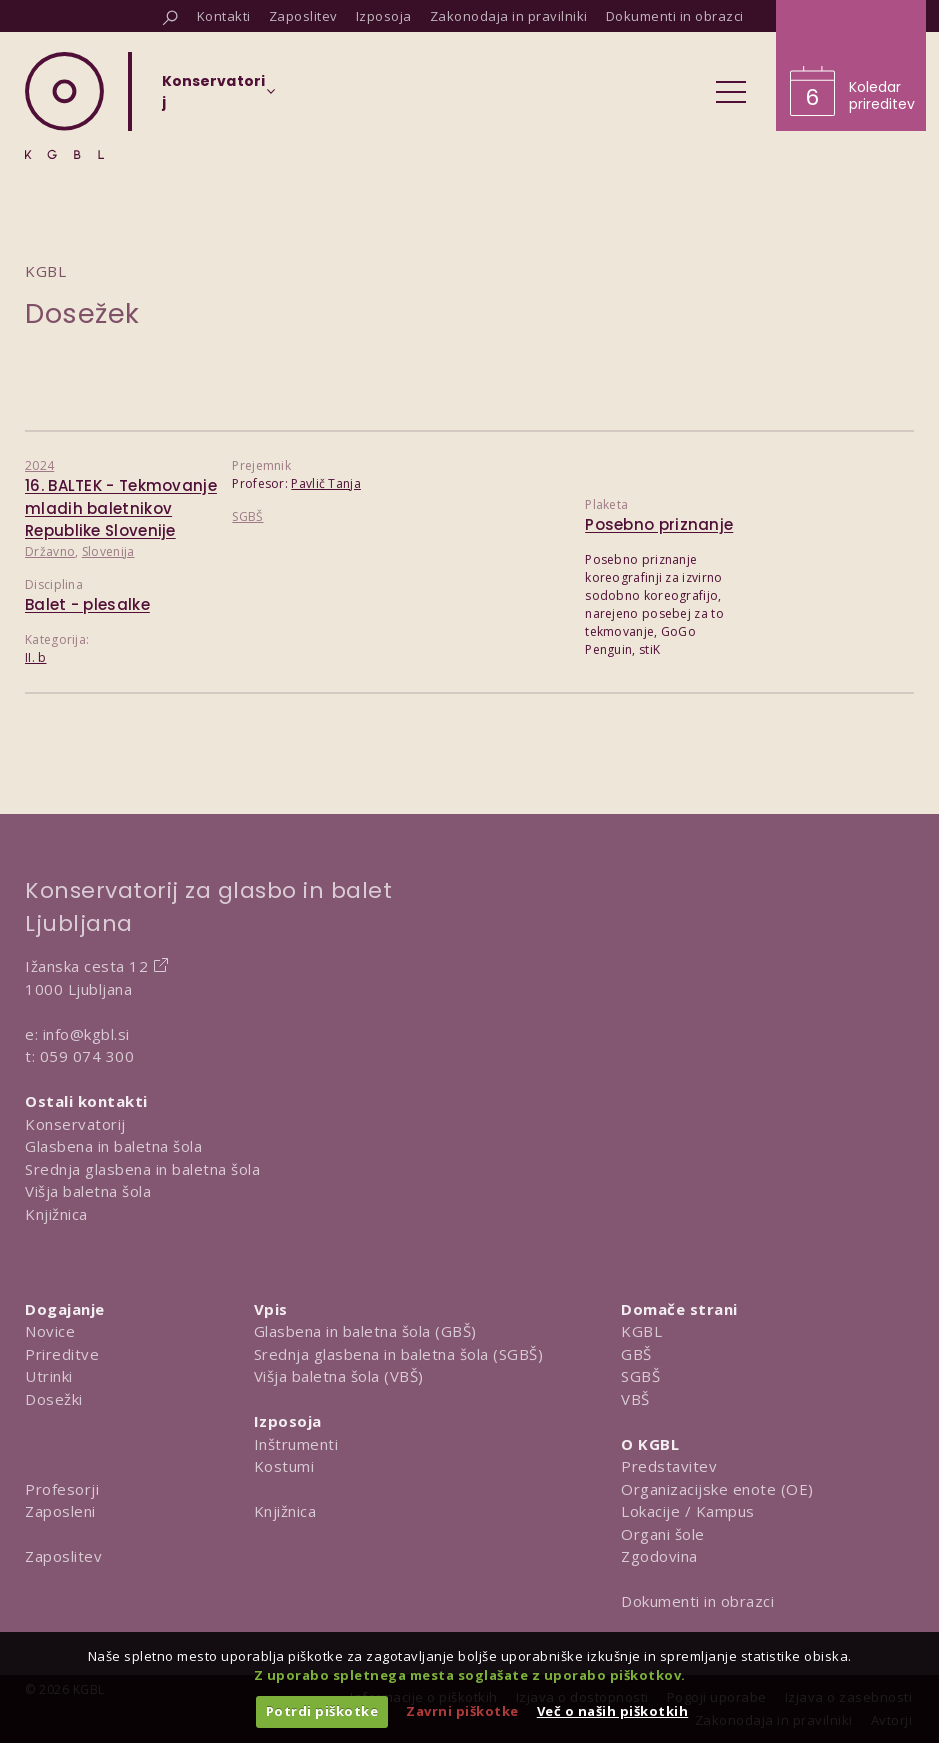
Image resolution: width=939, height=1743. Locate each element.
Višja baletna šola (88, 1191)
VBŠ (635, 1399)
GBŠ (636, 1354)
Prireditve (62, 1354)
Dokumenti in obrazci (697, 1601)
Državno (50, 551)
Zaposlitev (63, 1556)
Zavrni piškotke (462, 1711)
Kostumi (284, 1466)
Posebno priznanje (659, 524)
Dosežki (54, 1399)
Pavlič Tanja (326, 483)
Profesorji (62, 1489)
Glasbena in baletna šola (113, 1146)
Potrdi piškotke (322, 1711)
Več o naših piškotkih (613, 1711)
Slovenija (108, 551)
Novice (50, 1331)
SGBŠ (247, 516)
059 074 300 (87, 1056)
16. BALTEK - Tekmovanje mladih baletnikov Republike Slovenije (121, 508)
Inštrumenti (296, 1444)
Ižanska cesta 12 (86, 966)
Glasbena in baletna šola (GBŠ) (365, 1331)
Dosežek (82, 313)
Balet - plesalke (87, 604)
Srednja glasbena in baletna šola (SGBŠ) (399, 1354)
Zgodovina (659, 1556)
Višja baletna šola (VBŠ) (339, 1376)
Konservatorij (75, 1124)
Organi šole (663, 1534)
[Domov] (64, 105)
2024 (39, 465)
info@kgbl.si (86, 1034)
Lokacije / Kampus (688, 1511)
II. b (36, 657)
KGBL (641, 1331)
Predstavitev (669, 1466)
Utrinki (49, 1376)
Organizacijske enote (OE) (717, 1489)
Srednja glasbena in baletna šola (142, 1169)
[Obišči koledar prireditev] (851, 65)
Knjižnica (56, 1214)
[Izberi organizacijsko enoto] (213, 98)
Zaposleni (60, 1511)
